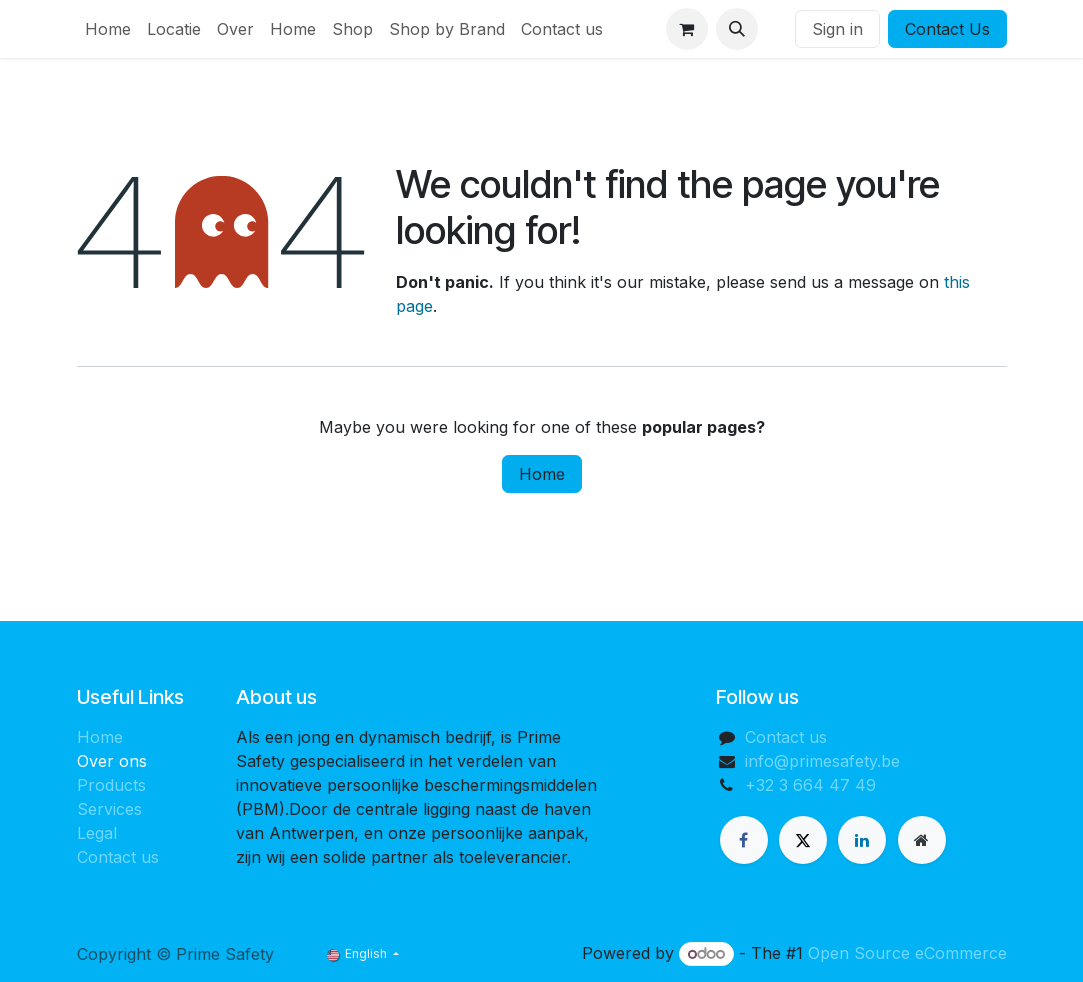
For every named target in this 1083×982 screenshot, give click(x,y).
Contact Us (947, 29)
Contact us (118, 857)
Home (542, 474)
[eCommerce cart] (687, 29)
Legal (97, 833)
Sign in (837, 29)
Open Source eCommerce (907, 953)
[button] (737, 29)
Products (111, 785)
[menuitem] (108, 29)
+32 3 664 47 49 (810, 785)
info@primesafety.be (822, 761)
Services (109, 809)
